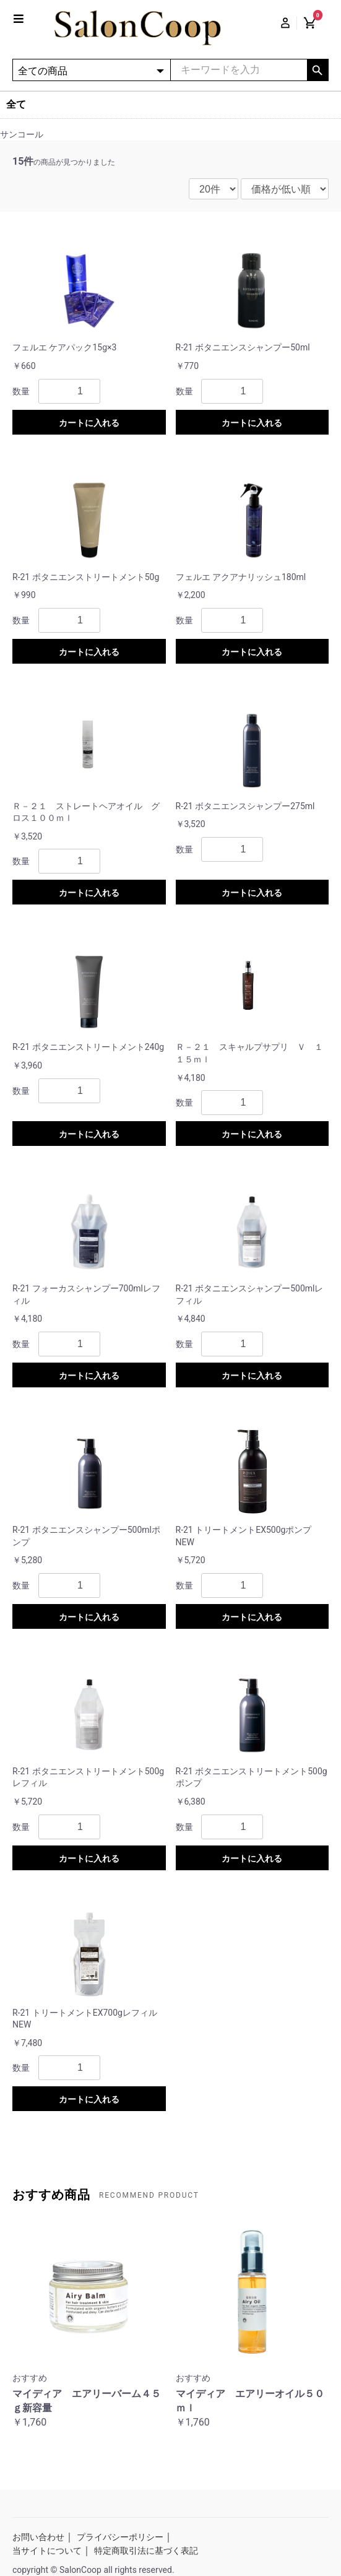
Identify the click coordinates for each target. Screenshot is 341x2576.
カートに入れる (89, 423)
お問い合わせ (38, 2537)
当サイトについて (47, 2551)
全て (16, 104)
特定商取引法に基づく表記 (146, 2551)
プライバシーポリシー (120, 2537)
